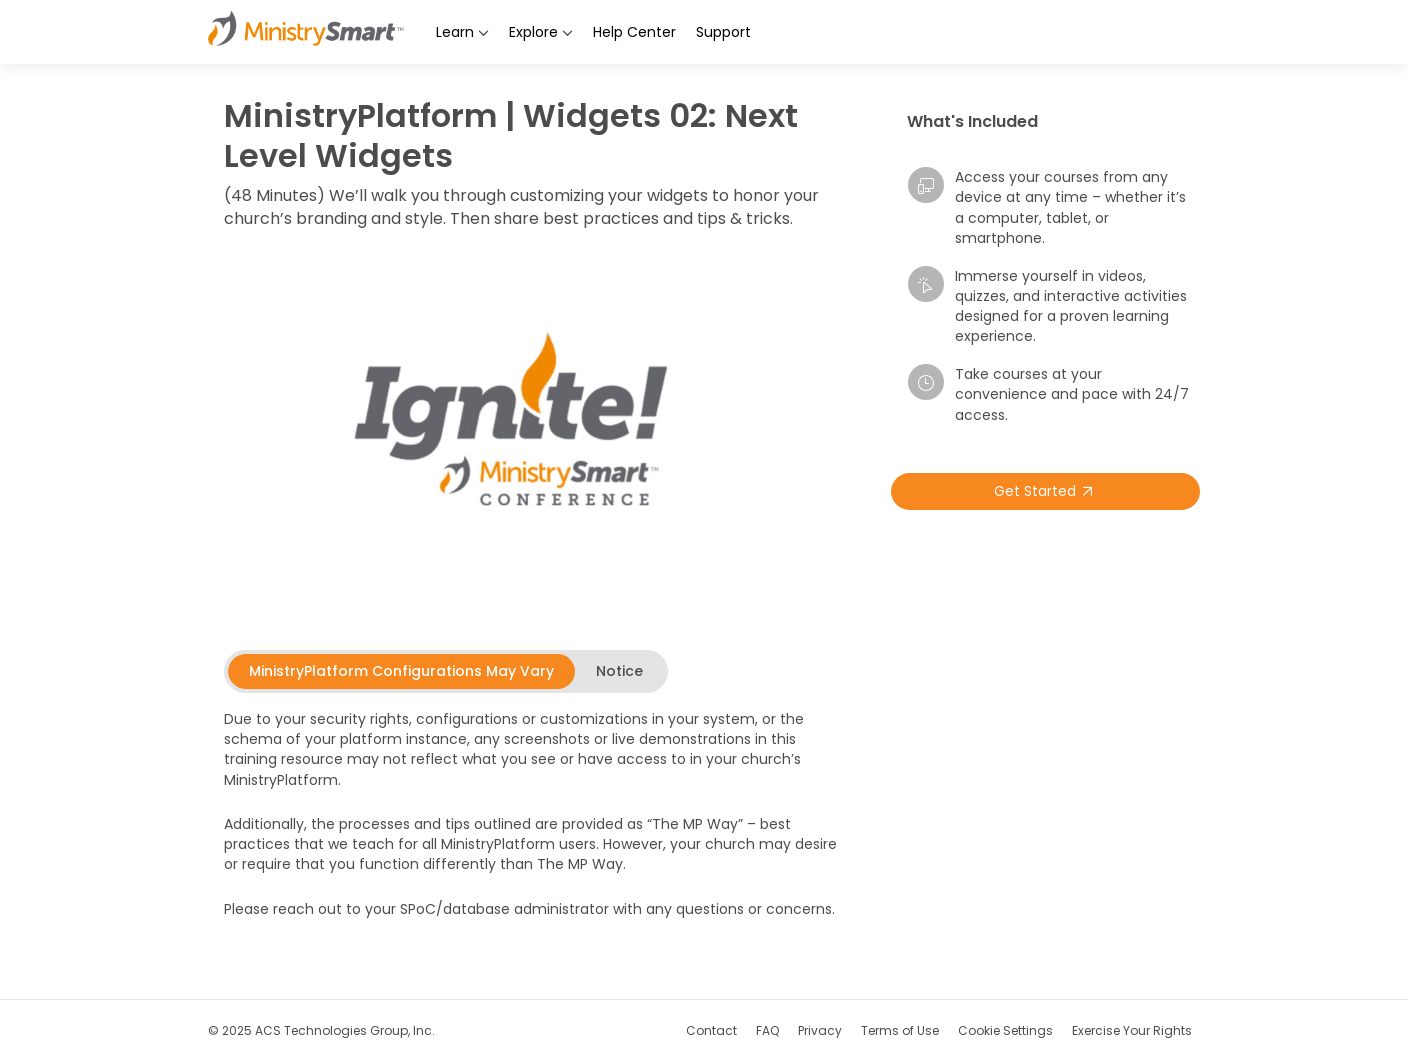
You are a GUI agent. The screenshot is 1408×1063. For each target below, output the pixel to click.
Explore (541, 32)
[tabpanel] (533, 826)
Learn (462, 32)
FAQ (767, 1030)
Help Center (634, 32)
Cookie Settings (1005, 1030)
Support (723, 32)
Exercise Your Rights (1132, 1030)
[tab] (401, 671)
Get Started (1046, 491)
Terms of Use (900, 1030)
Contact (711, 1030)
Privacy (820, 1030)
